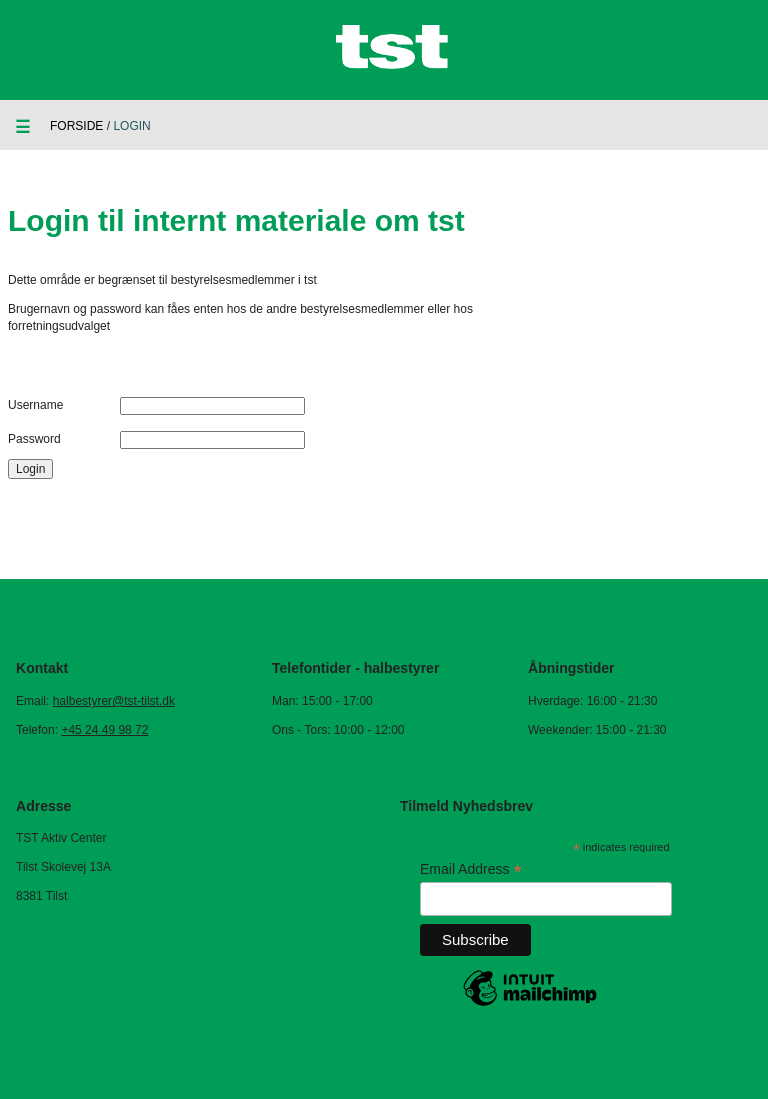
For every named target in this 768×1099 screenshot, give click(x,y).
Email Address (471, 869)
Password (34, 439)
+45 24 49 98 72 (104, 730)
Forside (76, 126)
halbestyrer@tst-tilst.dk (114, 701)
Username (35, 405)
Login (30, 469)
